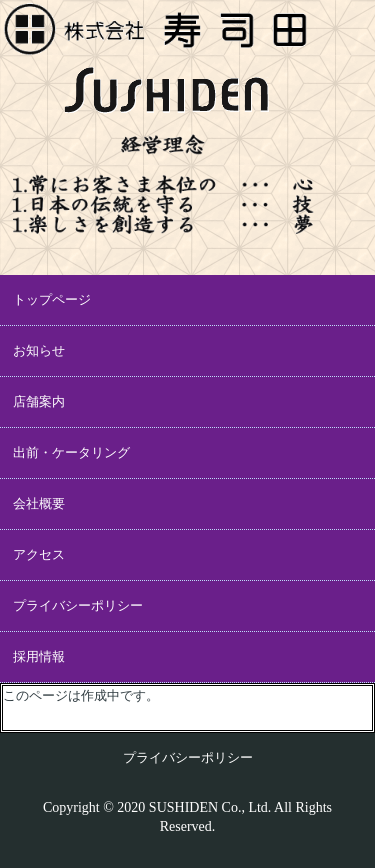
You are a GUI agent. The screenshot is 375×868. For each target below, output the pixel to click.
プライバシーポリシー (78, 605)
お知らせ (39, 350)
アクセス (39, 554)
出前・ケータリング (71, 452)
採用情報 (39, 656)
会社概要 (39, 503)
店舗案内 (39, 401)
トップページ (52, 299)
